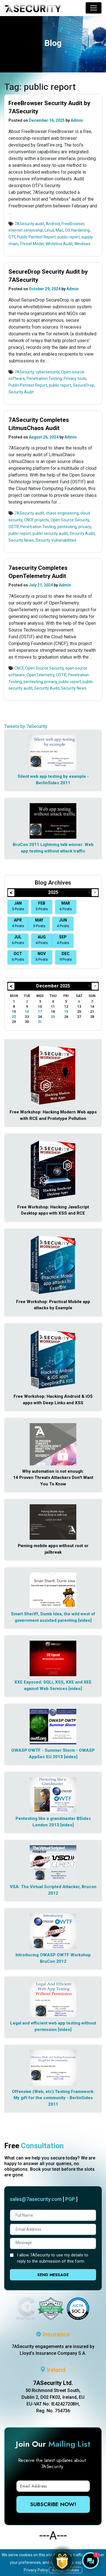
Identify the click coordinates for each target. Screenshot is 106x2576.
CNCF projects (36, 520)
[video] (85, 1620)
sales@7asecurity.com (36, 2199)
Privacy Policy (36, 2570)
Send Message (53, 2275)
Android (53, 224)
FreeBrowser (73, 224)
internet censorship (25, 230)
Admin (77, 120)
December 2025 (53, 986)
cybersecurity (47, 372)
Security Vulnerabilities (56, 540)
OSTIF (13, 526)
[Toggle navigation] (93, 8)
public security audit (50, 533)
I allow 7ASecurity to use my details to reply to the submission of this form (52, 2258)
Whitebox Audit (59, 244)
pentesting (67, 526)
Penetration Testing (44, 378)
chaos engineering (62, 513)
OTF (11, 237)
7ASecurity (24, 372)
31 (40, 1022)
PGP (70, 2199)
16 (27, 1012)
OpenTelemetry (40, 675)
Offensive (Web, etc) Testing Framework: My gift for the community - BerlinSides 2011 (53, 2098)
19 (66, 1012)
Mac (59, 230)
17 (40, 1012)
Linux (49, 230)
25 (53, 1017)
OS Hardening (77, 230)
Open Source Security (70, 520)
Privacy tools (75, 378)
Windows (82, 244)
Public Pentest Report (36, 237)
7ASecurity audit (29, 224)
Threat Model (32, 244)
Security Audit (21, 392)
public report (68, 237)
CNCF (18, 668)
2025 (53, 892)
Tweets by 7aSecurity (25, 726)
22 (14, 1017)
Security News (21, 540)
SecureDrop (83, 385)
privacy (84, 526)
